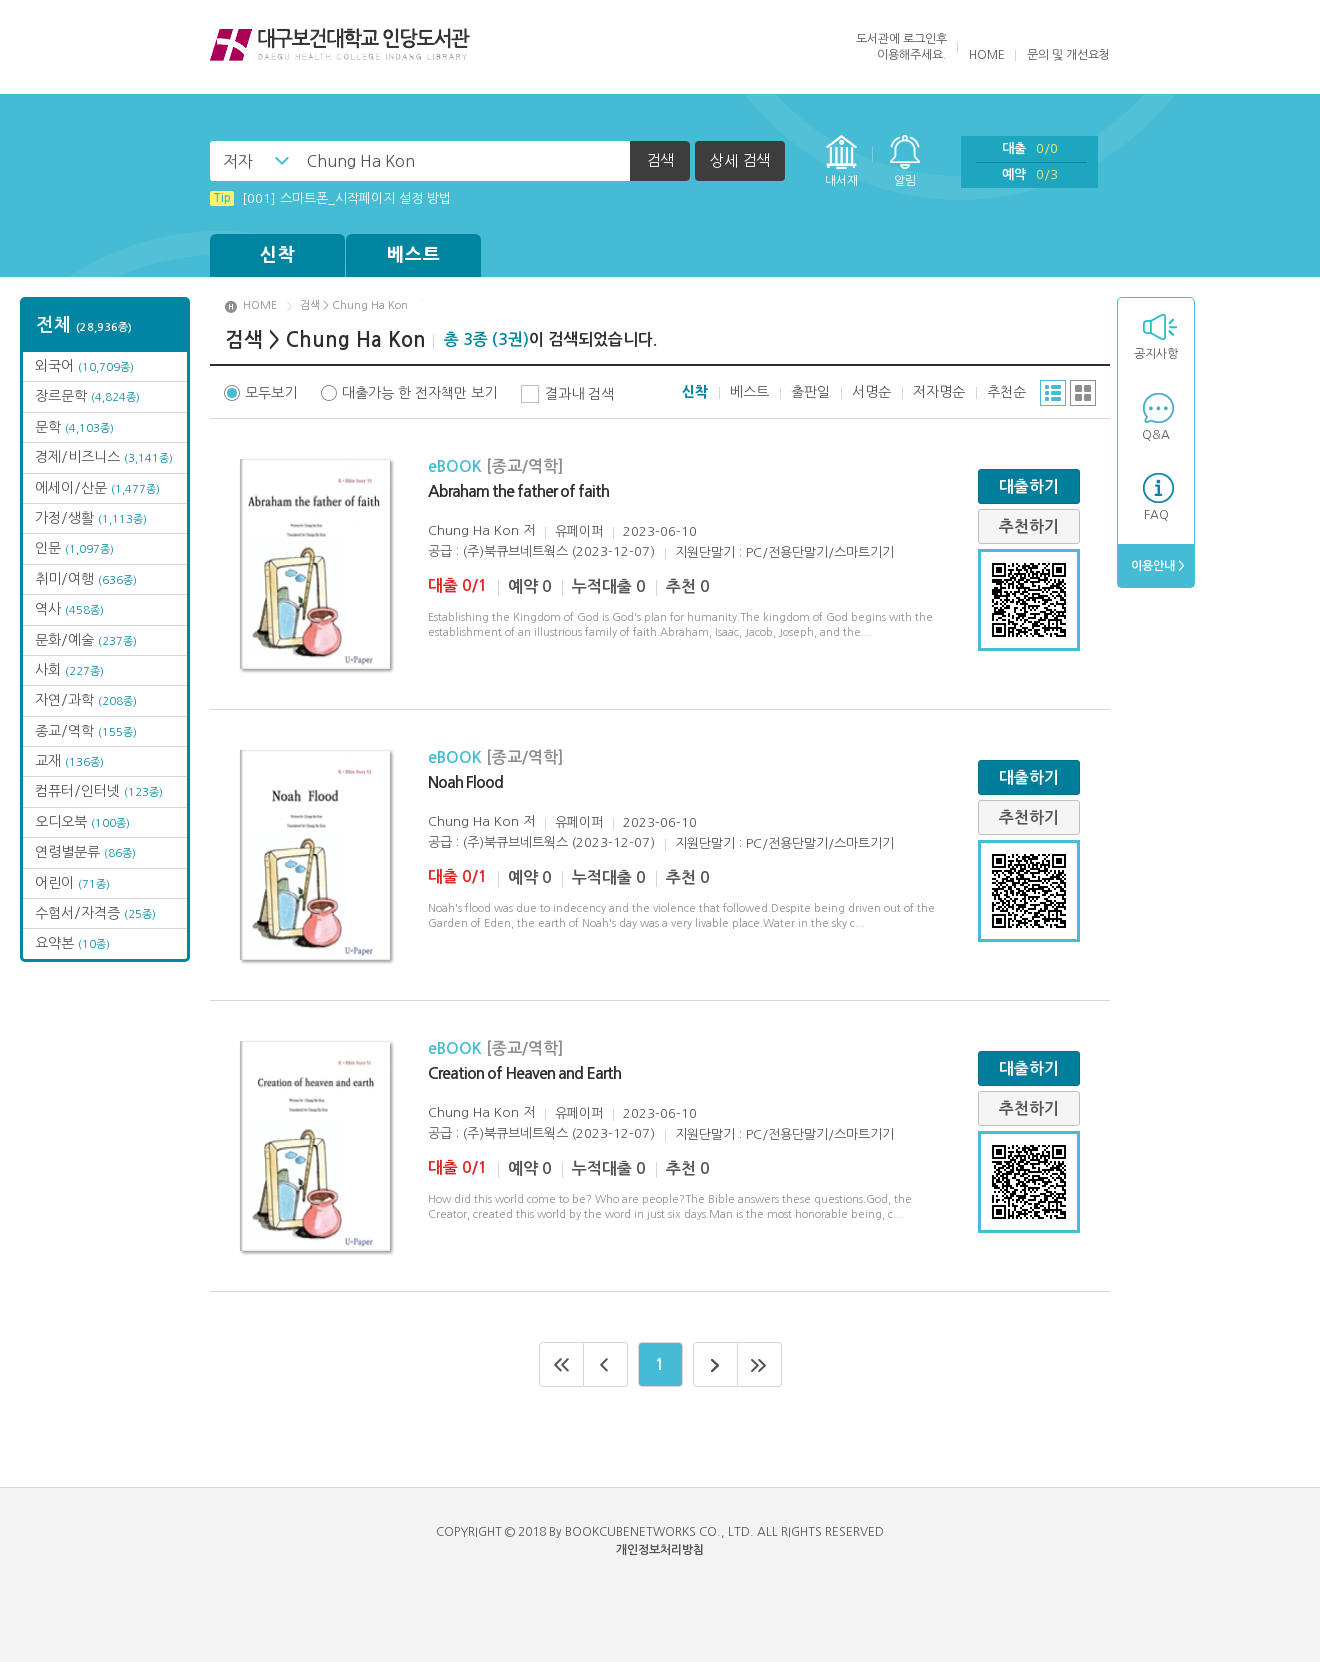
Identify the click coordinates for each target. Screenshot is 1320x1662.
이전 (606, 1364)
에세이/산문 (97, 488)
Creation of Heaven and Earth (524, 1073)
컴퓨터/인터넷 (99, 791)
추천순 (1006, 392)
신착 (278, 255)
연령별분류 (85, 852)
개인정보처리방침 (660, 1550)
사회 (69, 670)
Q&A (1156, 435)
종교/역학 (86, 731)
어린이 (72, 883)
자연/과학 (86, 700)
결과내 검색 (579, 394)
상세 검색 (740, 160)
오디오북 (82, 822)
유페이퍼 (579, 531)
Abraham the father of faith (518, 491)
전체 (84, 325)
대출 (1030, 148)
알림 (905, 181)
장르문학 (87, 396)
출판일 (810, 392)
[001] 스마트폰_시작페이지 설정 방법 (330, 198)
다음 (715, 1364)
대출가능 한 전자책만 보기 (419, 393)
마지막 (760, 1364)
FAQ (1156, 515)
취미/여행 (86, 579)
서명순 (871, 392)
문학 (74, 427)
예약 (1030, 174)
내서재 (841, 181)
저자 (238, 161)
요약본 (72, 943)
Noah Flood (465, 782)
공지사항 (1156, 354)
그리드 (1083, 393)
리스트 (1053, 393)
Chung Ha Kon (473, 530)
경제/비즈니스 (104, 457)
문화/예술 (86, 640)
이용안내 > (1156, 566)
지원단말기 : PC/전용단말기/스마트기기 (784, 552)
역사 (69, 609)
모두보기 (271, 393)
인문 (74, 548)
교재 (69, 761)
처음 (561, 1364)
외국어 (84, 366)
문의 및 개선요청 (1068, 55)
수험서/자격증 (95, 913)
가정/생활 (91, 518)
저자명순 (939, 392)
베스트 (414, 255)
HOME (987, 55)
